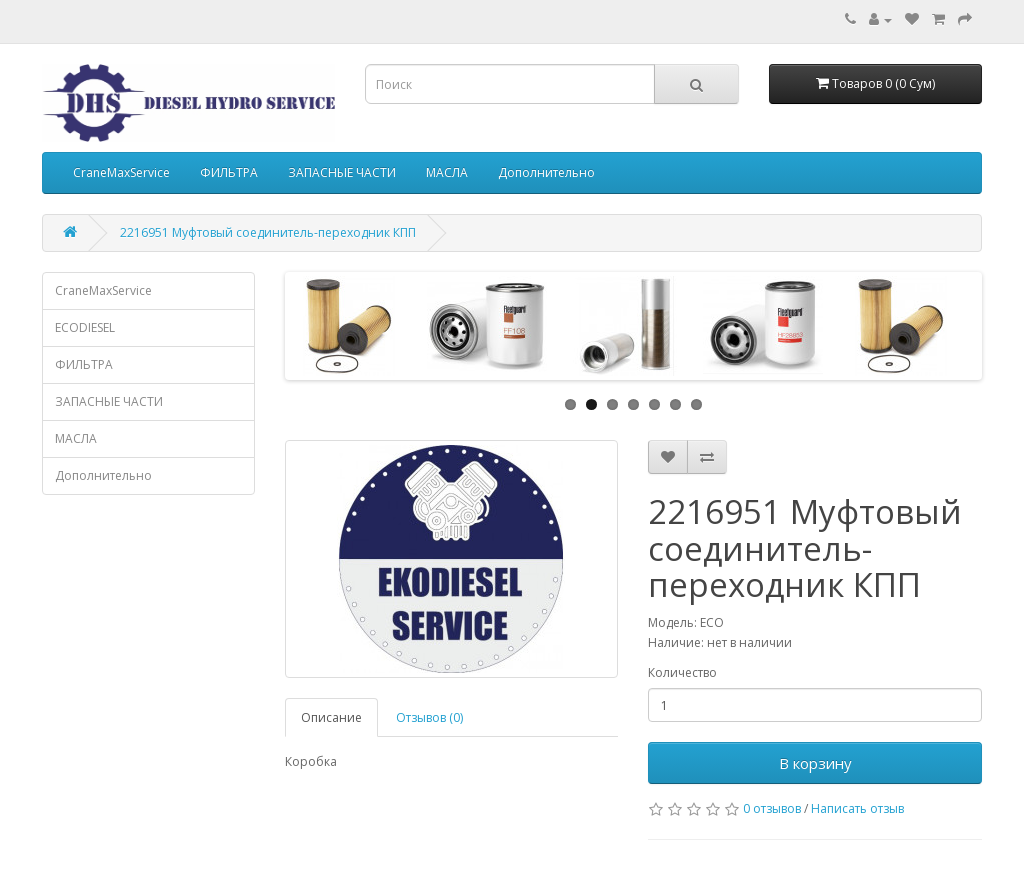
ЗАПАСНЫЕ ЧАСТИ (342, 172)
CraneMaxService (121, 172)
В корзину (815, 763)
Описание (331, 717)
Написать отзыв (857, 808)
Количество (682, 672)
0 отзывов (772, 808)
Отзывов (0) (429, 717)
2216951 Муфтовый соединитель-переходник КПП (268, 232)
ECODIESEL (85, 327)
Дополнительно (546, 172)
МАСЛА (447, 172)
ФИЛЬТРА (229, 172)
